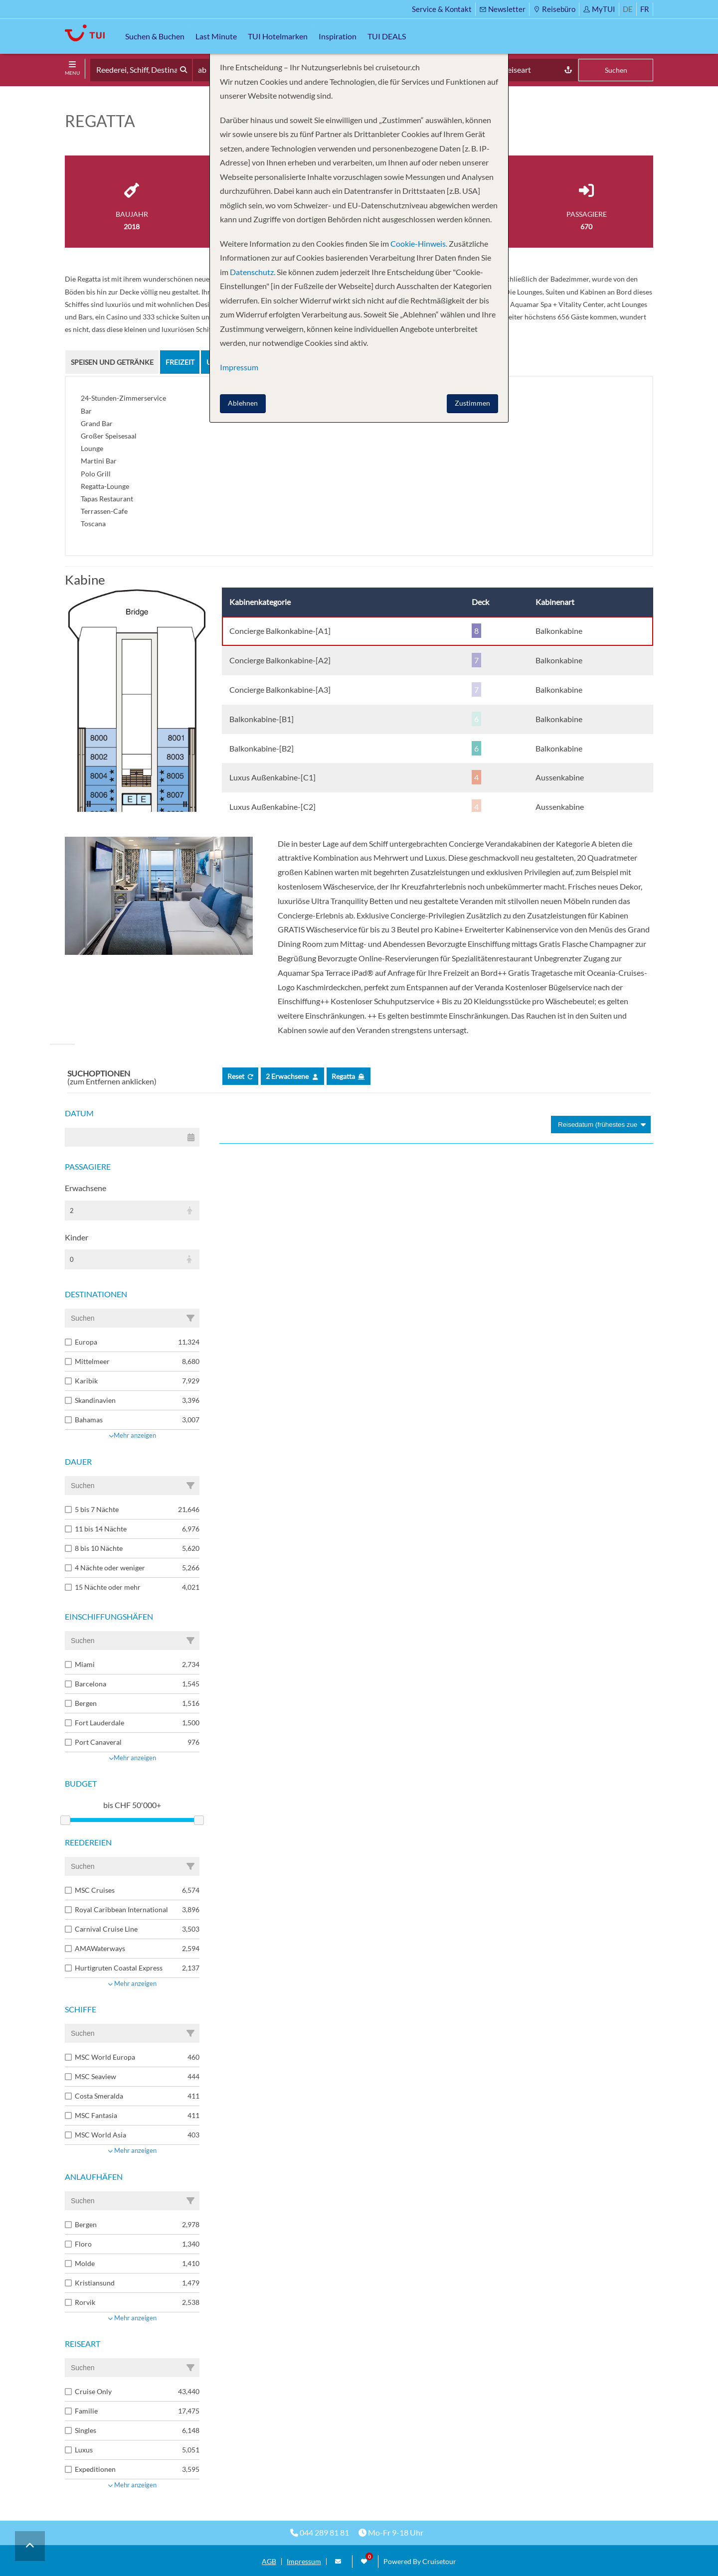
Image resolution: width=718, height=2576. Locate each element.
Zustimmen (472, 403)
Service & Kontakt (442, 8)
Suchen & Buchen (154, 36)
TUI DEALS (386, 36)
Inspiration (338, 36)
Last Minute (216, 36)
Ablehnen (243, 403)
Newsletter (502, 8)
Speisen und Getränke (112, 362)
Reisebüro (554, 8)
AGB (269, 2561)
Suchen (616, 70)
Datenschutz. (252, 272)
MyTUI (599, 8)
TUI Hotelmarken (278, 36)
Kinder (76, 1237)
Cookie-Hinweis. (418, 243)
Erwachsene (85, 1188)
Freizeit (180, 362)
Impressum (304, 2561)
